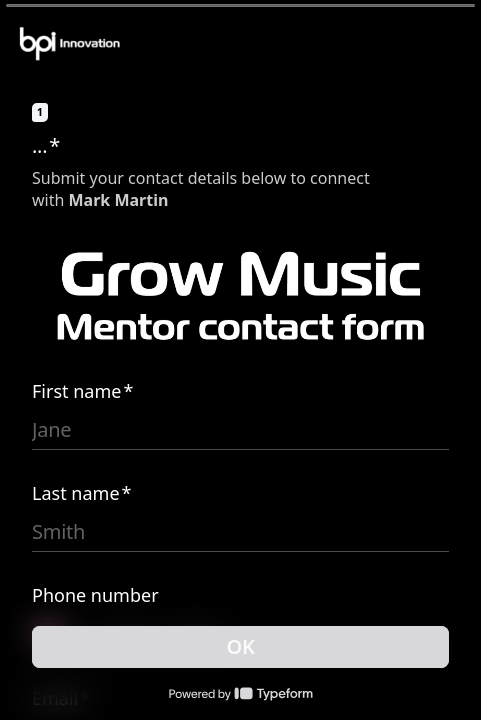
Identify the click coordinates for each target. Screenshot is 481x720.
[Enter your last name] (240, 532)
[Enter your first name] (240, 430)
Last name (81, 493)
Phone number (95, 595)
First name (82, 391)
